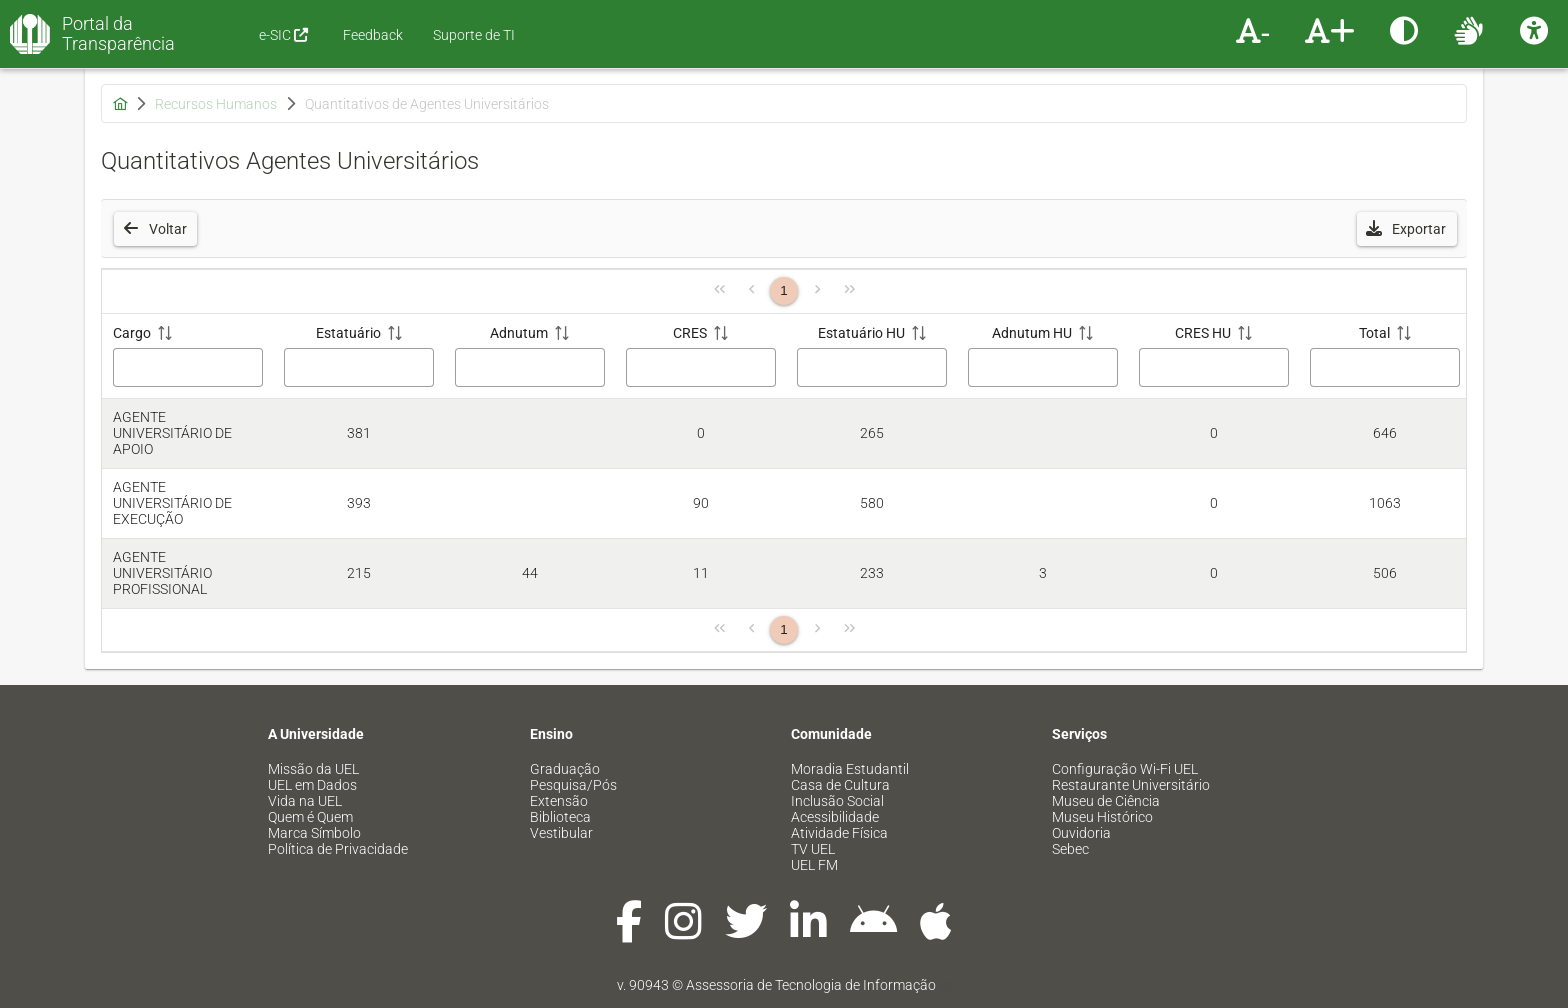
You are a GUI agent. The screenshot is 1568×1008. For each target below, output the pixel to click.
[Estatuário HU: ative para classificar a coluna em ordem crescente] (871, 356)
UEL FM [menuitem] (814, 865)
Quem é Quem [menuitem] (310, 817)
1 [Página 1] (783, 290)
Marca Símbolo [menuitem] (314, 833)
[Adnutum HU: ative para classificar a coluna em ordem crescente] (1042, 356)
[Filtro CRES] (701, 367)
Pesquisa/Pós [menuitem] (573, 785)
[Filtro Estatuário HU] (872, 367)
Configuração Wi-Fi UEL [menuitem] (1125, 769)
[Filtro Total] (1385, 367)
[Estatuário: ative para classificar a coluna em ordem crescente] (358, 356)
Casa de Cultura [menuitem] (840, 785)
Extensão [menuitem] (559, 801)
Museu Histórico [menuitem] (1102, 817)
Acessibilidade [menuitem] (835, 817)
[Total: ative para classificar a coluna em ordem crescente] (1384, 356)
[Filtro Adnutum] (530, 367)
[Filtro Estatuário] (359, 367)
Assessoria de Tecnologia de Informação (811, 985)
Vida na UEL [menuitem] (305, 801)
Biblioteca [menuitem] (560, 817)
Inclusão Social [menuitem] (837, 801)
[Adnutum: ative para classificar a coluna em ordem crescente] (529, 356)
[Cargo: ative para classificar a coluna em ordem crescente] (187, 356)
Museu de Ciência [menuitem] (1106, 801)
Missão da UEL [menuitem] (313, 769)
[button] (1407, 229)
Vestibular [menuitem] (561, 833)
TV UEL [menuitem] (813, 849)
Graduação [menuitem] (565, 769)
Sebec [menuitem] (1070, 849)
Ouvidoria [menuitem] (1081, 833)
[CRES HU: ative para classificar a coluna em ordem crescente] (1213, 356)
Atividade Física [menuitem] (839, 833)
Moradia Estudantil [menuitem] (850, 769)
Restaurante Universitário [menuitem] (1131, 785)
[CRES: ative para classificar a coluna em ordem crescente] (700, 356)
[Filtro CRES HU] (1214, 367)
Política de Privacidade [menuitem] (338, 849)
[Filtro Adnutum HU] (1043, 367)
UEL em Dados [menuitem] (312, 785)
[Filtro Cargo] (188, 367)
